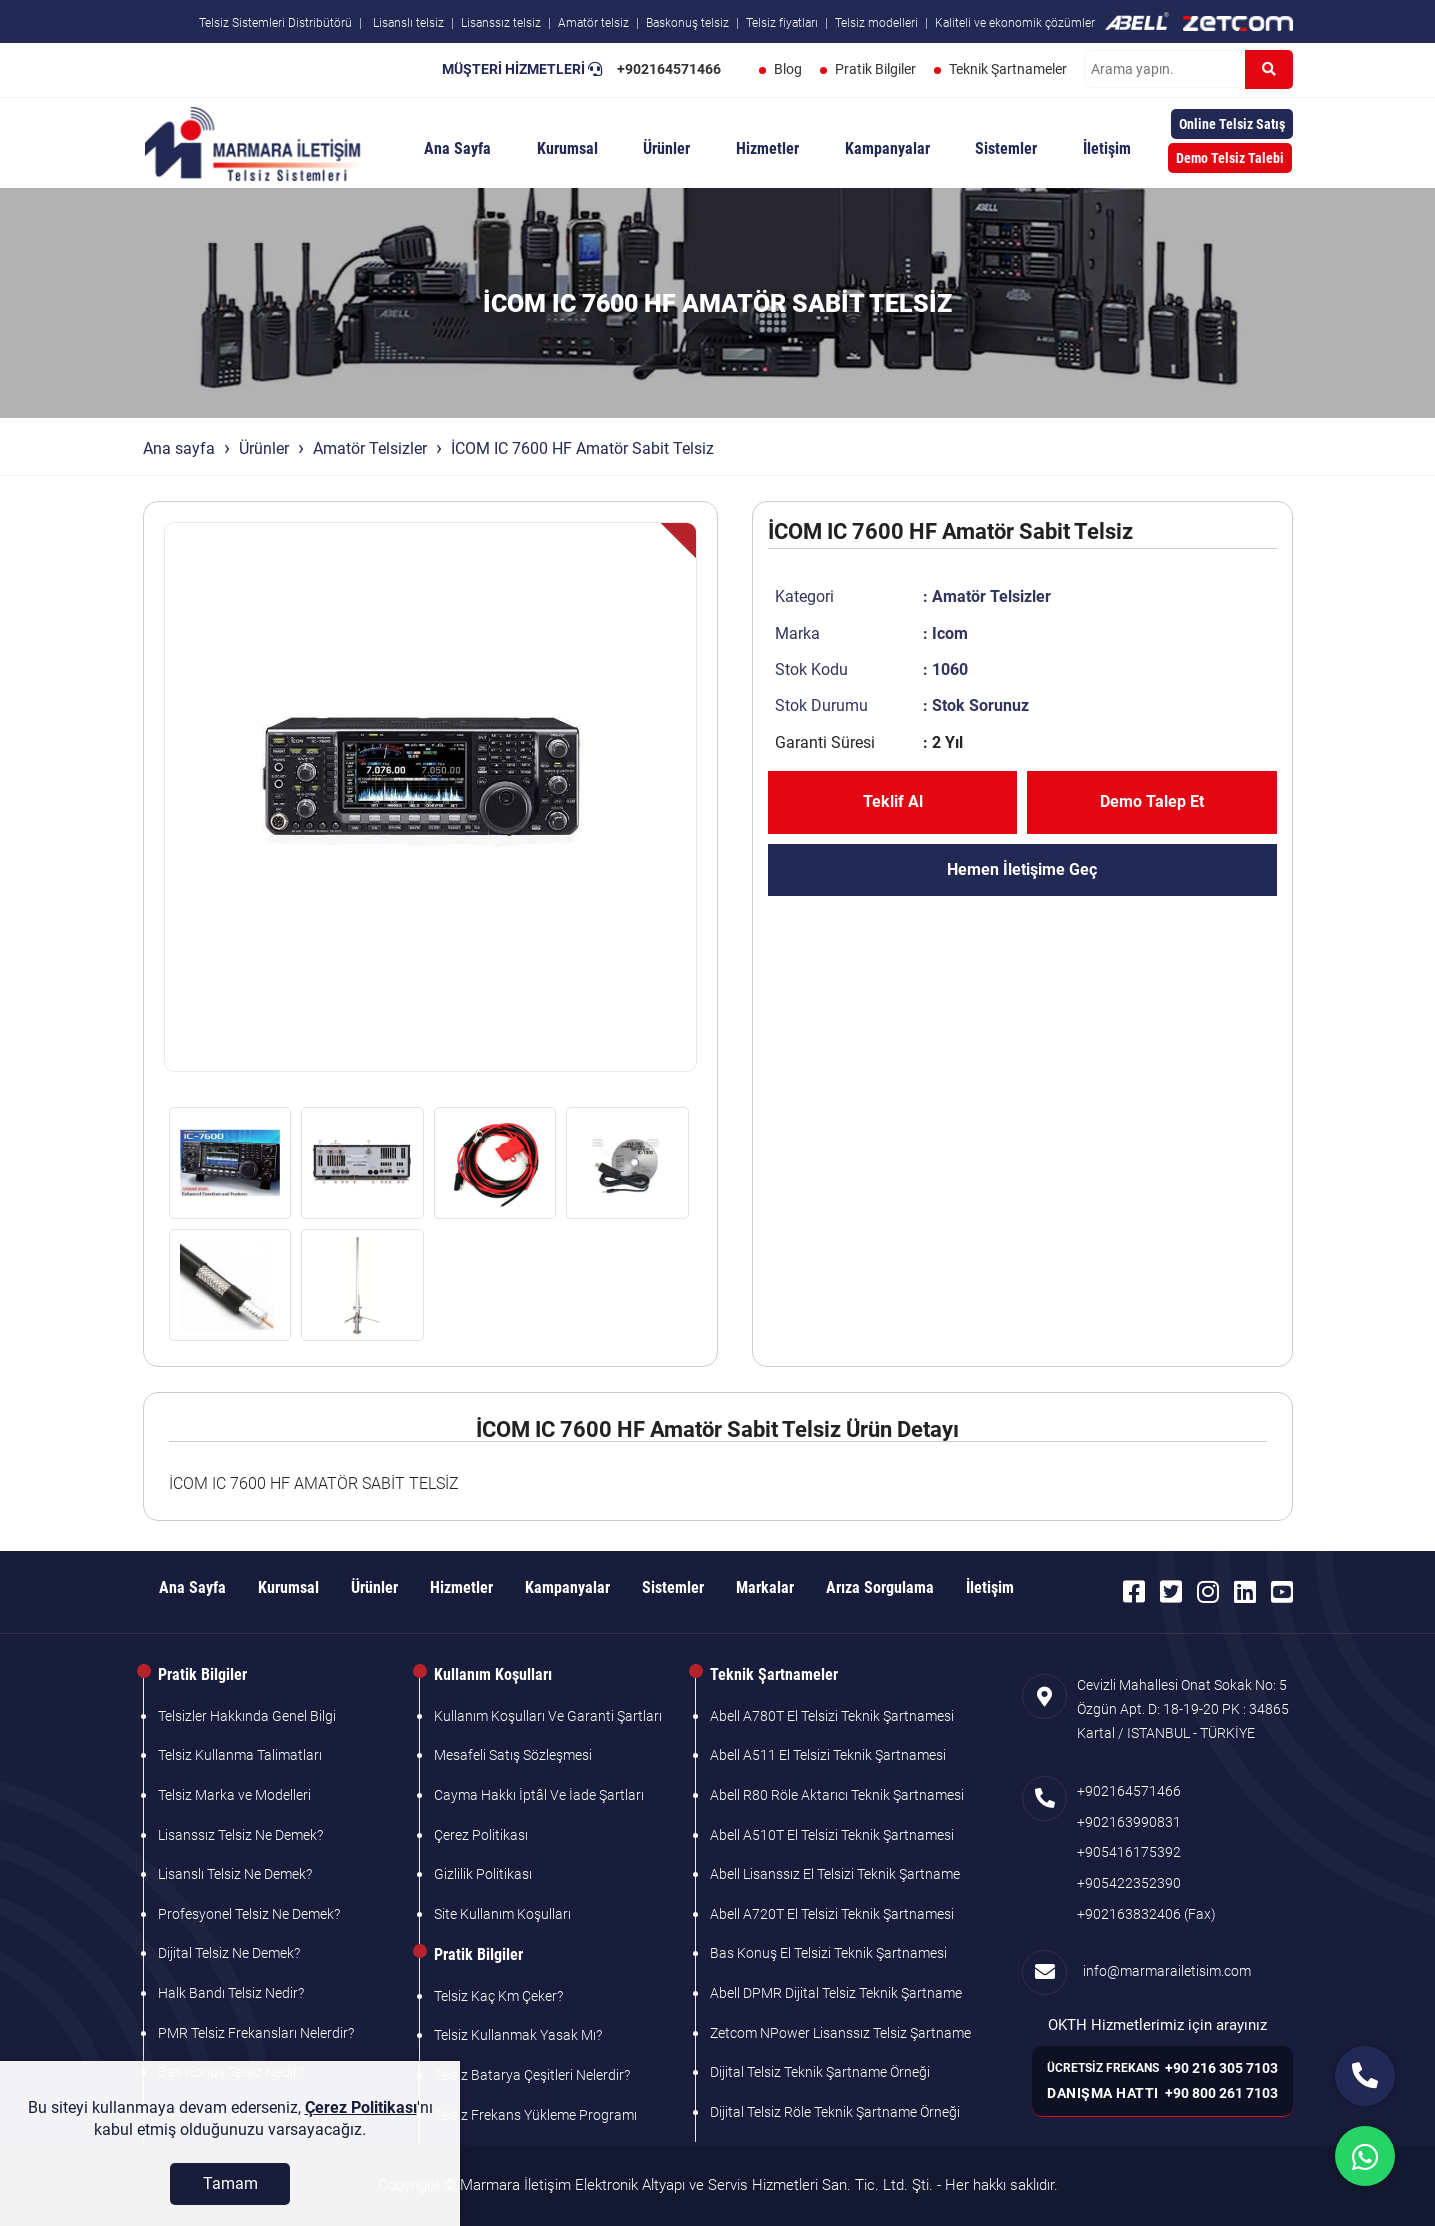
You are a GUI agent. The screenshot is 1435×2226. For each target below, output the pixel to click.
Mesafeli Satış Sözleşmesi (513, 1755)
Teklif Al (893, 801)
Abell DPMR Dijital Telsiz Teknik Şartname (836, 1993)
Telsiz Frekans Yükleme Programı (535, 2115)
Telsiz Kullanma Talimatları (240, 1755)
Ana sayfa (179, 448)
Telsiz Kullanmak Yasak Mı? (518, 2035)
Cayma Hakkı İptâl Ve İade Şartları (539, 1795)
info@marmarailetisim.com (1164, 1971)
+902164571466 (669, 69)
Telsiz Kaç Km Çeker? (498, 1996)
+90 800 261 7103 (1221, 2093)
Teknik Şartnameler (1008, 69)
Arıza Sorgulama (880, 1587)
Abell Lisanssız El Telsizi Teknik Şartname (835, 1874)
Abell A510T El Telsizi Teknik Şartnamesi (832, 1835)
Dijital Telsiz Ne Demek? (229, 1953)
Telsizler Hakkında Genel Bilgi (247, 1716)
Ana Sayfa (457, 148)
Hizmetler (767, 148)
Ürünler (666, 148)
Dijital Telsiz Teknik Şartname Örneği (820, 2072)
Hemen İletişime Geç (1022, 869)
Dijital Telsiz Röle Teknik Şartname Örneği (835, 2112)
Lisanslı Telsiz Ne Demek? (235, 1874)
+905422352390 (1129, 1883)
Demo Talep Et (1152, 801)
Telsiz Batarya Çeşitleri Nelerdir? (532, 2075)
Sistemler (1006, 148)
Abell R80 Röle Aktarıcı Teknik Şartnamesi (837, 1795)
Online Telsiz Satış (1232, 124)
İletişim (1107, 148)
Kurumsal (567, 148)
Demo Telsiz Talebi (1230, 158)
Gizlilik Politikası (483, 1874)
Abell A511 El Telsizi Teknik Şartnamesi (828, 1755)
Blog (788, 69)
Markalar (765, 1587)
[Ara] (1269, 69)
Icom (950, 633)
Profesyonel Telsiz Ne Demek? (249, 1914)
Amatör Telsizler (370, 448)
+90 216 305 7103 (1221, 2068)
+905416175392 (1129, 1852)
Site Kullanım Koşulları (502, 1914)
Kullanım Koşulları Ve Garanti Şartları (548, 1716)
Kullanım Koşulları (493, 1674)
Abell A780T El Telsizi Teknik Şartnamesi (832, 1716)
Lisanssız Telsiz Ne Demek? (240, 1835)
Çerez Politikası (481, 1835)
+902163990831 (1129, 1822)
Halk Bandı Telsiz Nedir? (231, 1993)
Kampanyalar (887, 148)
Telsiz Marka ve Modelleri (234, 1795)
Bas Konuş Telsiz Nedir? (231, 2072)
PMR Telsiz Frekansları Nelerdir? (256, 2033)
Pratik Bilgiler (875, 69)
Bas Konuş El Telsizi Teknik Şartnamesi (828, 1953)
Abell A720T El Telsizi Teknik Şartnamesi (832, 1914)
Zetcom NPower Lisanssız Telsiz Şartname (840, 2033)
